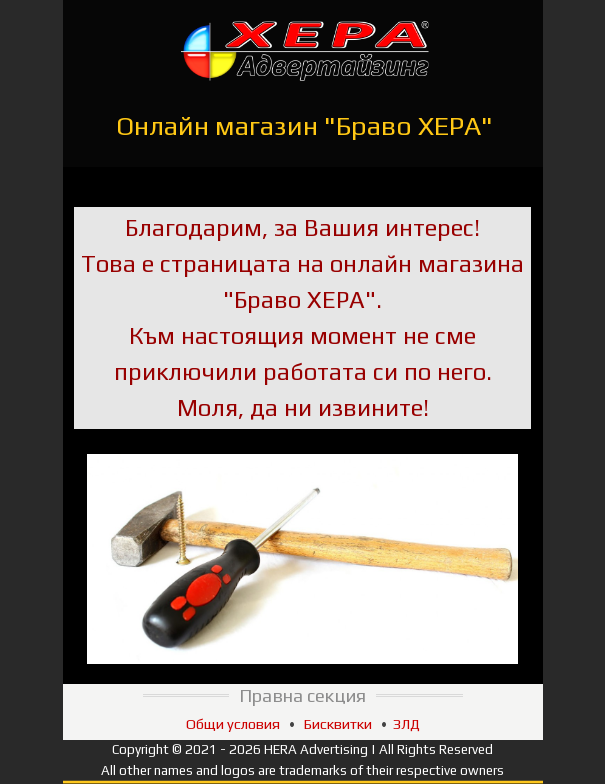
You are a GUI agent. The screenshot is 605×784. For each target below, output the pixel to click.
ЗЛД (406, 723)
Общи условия (233, 723)
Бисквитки (338, 723)
